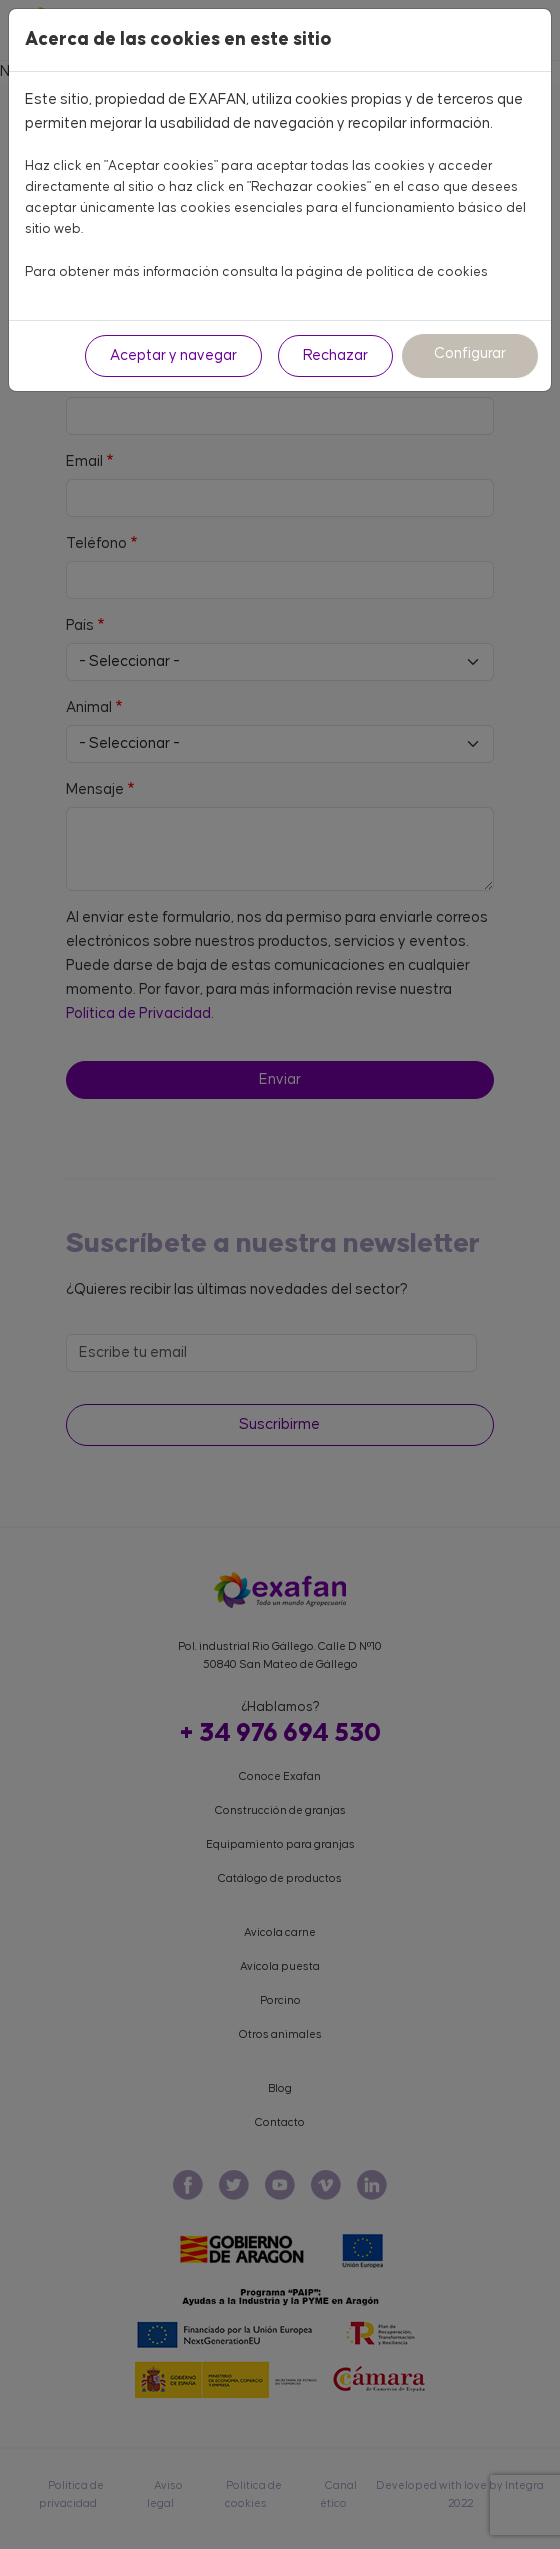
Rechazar (335, 355)
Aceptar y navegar (173, 355)
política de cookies (427, 272)
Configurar (470, 353)
